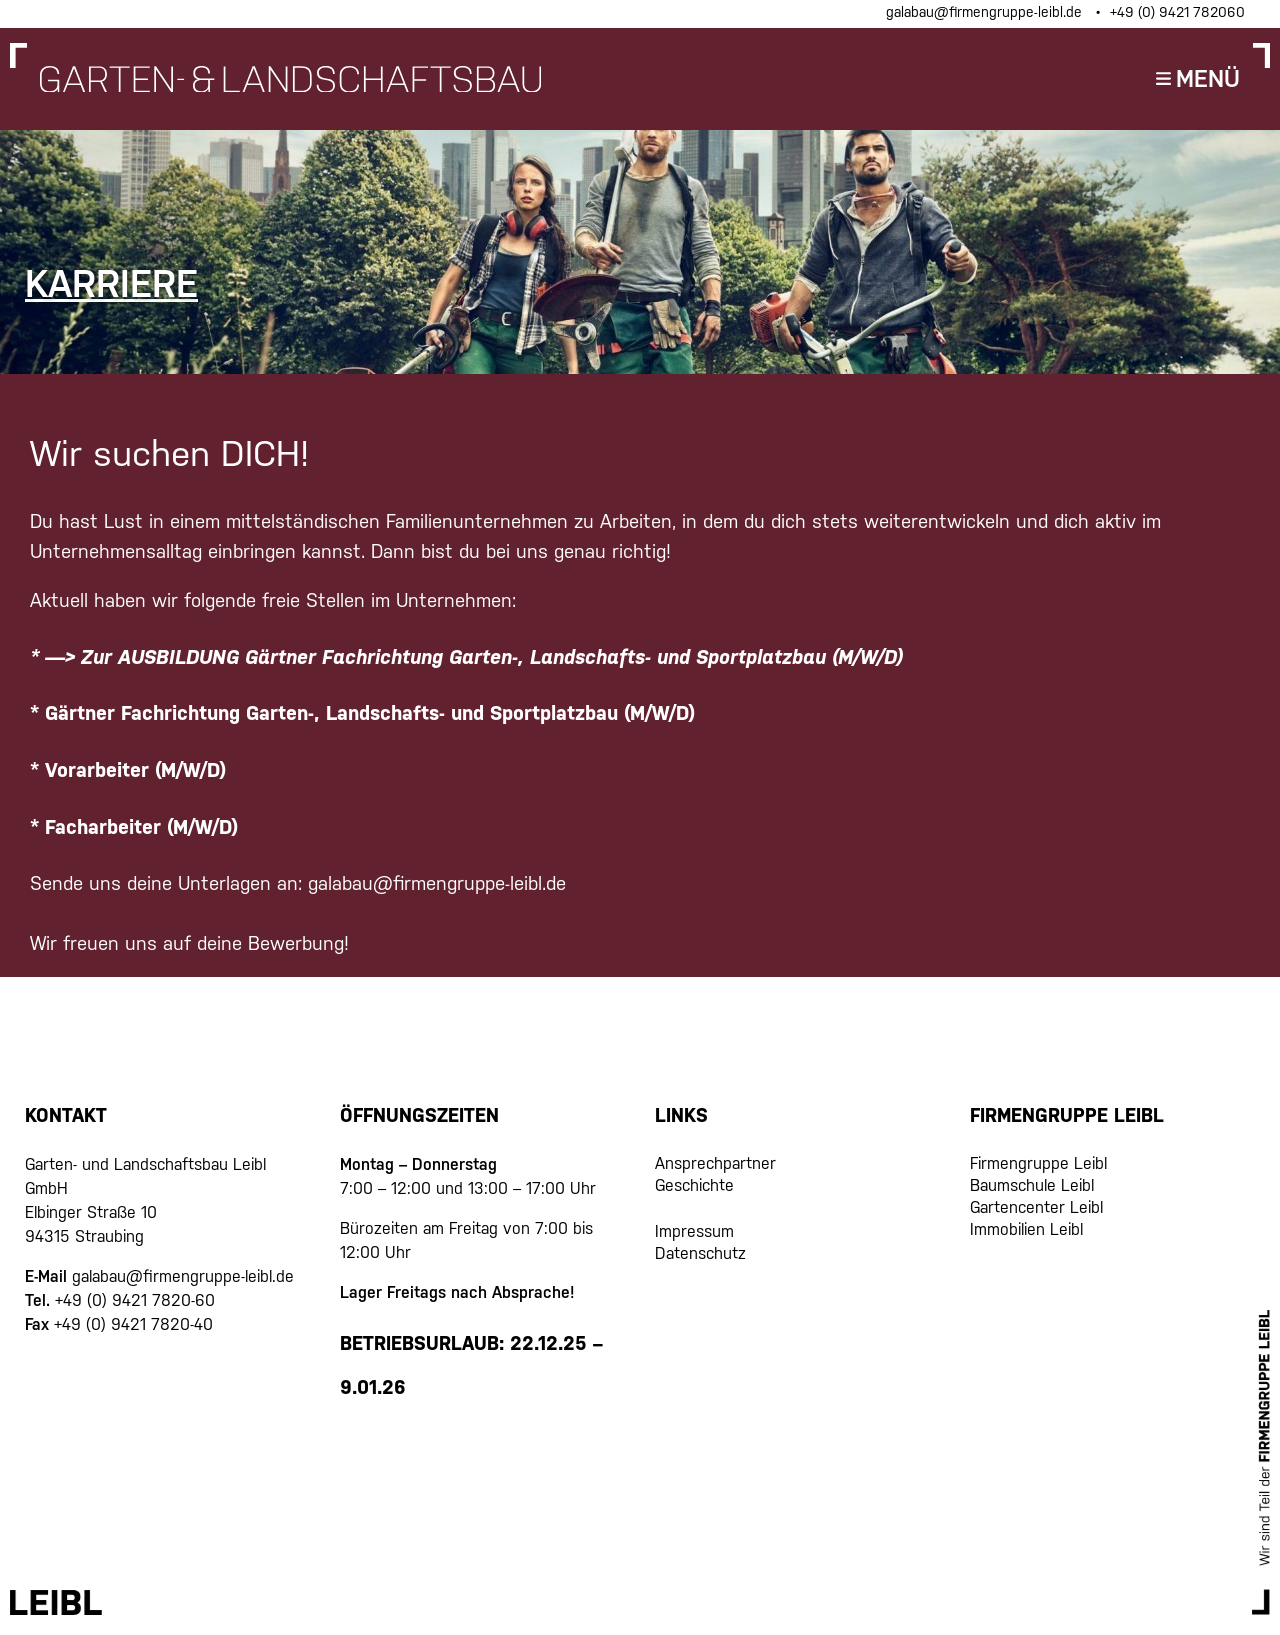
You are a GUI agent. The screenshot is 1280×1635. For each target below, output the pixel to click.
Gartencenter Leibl (1036, 1207)
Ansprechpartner (715, 1163)
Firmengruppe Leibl (1038, 1163)
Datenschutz (700, 1253)
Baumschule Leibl (1032, 1185)
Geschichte (694, 1185)
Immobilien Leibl (1026, 1229)
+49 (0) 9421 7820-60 (135, 1300)
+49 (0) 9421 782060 (1177, 12)
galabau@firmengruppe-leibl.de (986, 12)
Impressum (694, 1231)
